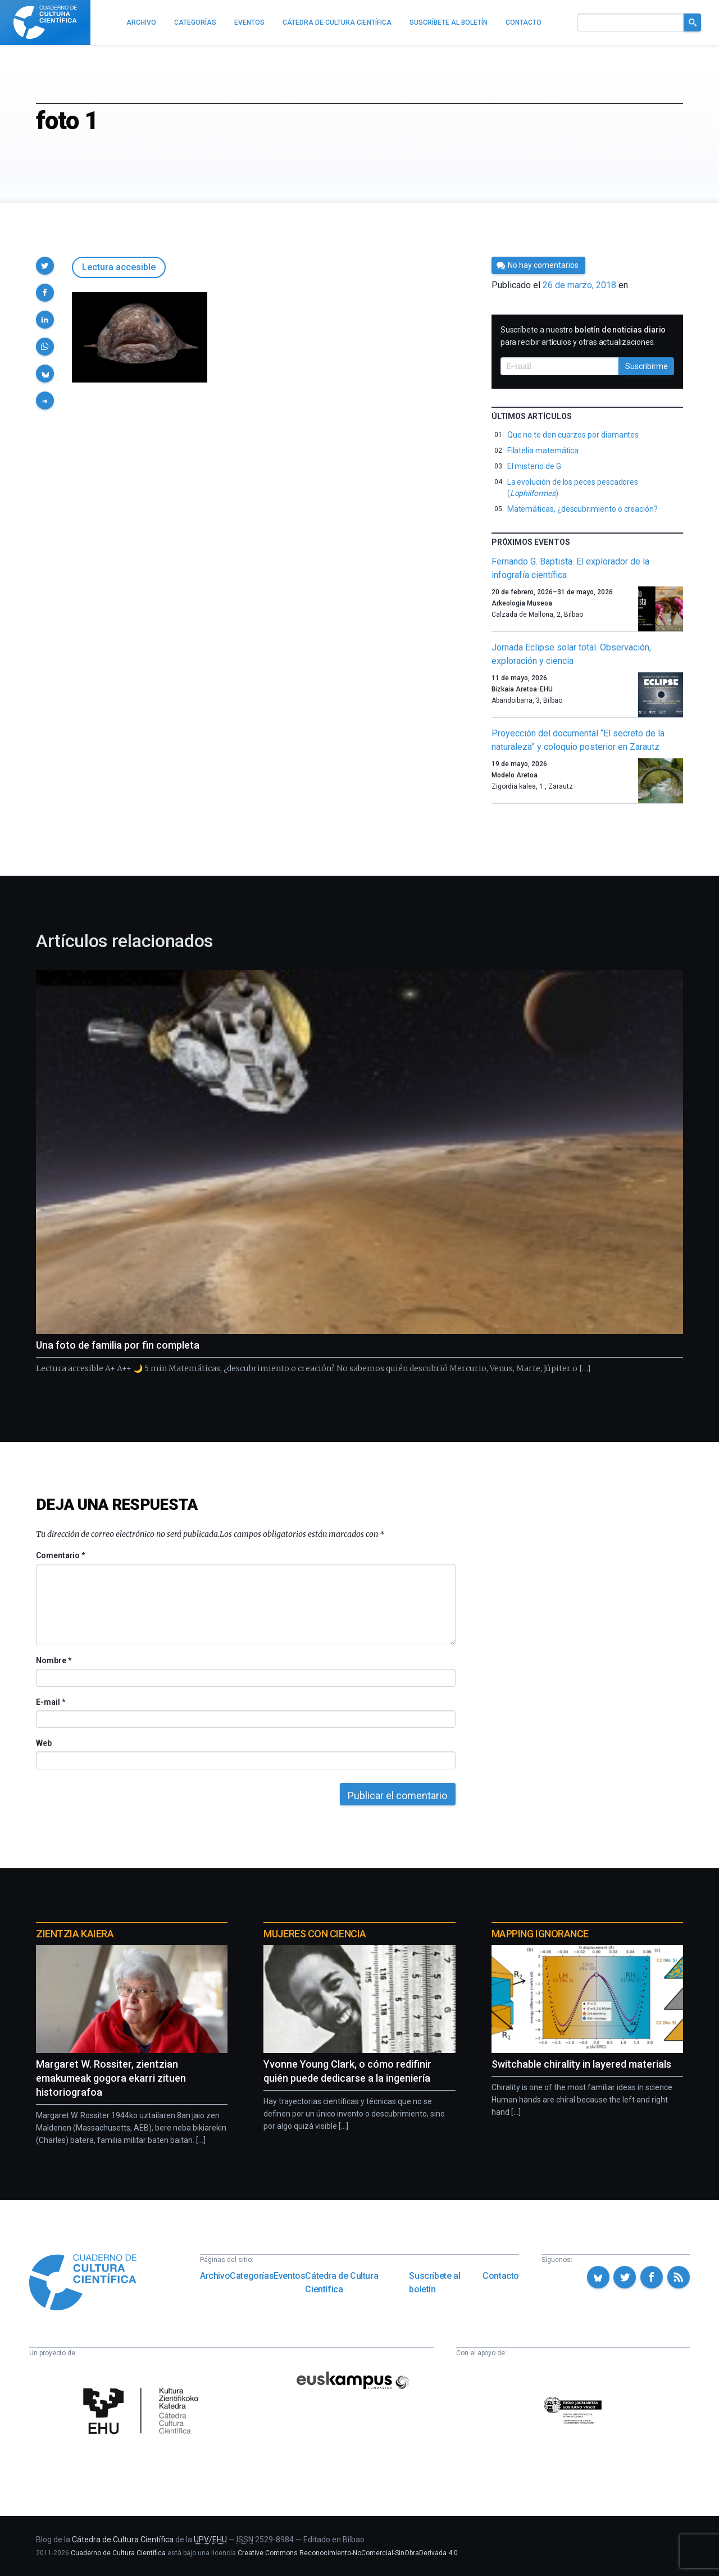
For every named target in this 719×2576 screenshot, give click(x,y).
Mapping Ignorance (540, 1934)
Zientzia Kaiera (74, 1934)
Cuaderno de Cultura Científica (118, 2553)
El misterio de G (534, 466)
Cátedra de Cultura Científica (341, 2282)
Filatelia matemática (543, 450)
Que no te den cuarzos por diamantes (573, 434)
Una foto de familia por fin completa (117, 1345)
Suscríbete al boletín (434, 2282)
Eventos (289, 2275)
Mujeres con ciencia (314, 1934)
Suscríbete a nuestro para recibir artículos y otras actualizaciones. (583, 336)
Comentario (60, 1555)
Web (44, 1742)
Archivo (215, 2275)
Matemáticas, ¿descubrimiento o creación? (582, 508)
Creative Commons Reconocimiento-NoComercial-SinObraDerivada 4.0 (348, 2553)
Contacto (501, 2275)
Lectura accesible (119, 267)
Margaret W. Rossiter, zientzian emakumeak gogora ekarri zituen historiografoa (111, 2078)
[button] (45, 266)
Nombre (53, 1660)
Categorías (252, 2275)
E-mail (50, 1701)
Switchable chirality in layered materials (581, 2064)
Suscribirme (646, 366)
